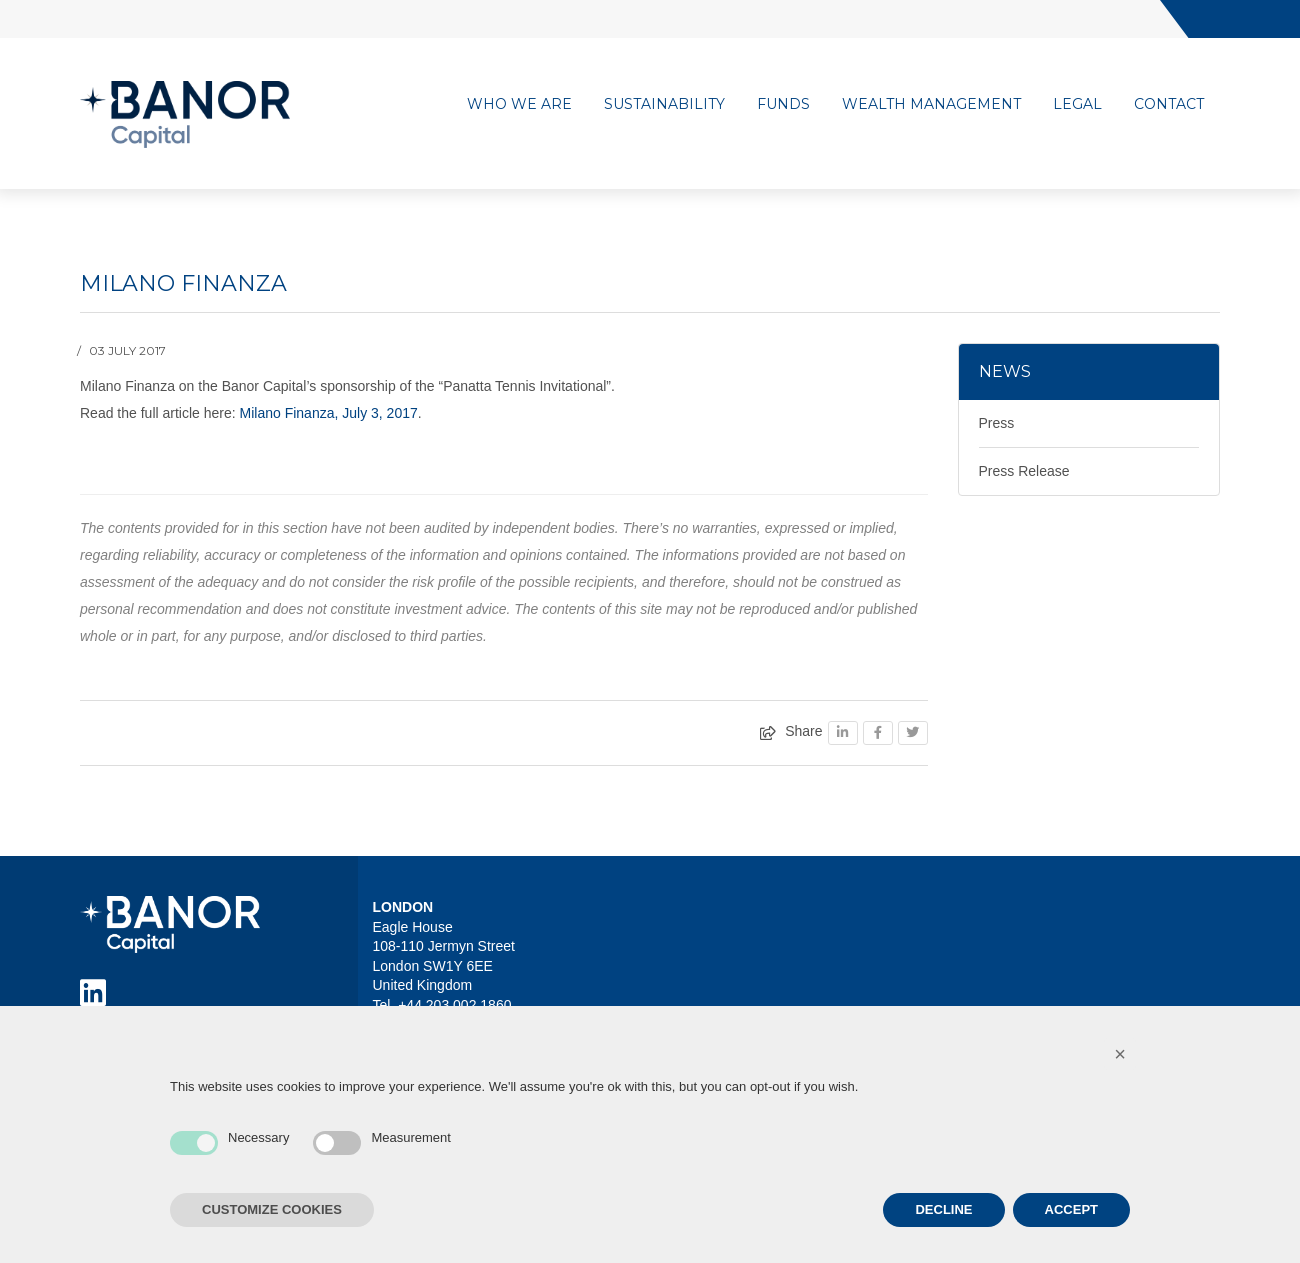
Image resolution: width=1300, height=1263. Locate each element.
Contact (1169, 104)
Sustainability (664, 104)
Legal (1077, 104)
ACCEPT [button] (1071, 1209)
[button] (1120, 1054)
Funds (783, 104)
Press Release (1024, 471)
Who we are (519, 104)
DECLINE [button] (943, 1209)
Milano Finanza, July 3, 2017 (329, 413)
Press (997, 423)
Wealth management (931, 104)
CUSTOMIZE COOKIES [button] (272, 1209)
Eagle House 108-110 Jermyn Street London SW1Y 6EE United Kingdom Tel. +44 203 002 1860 (444, 966)
